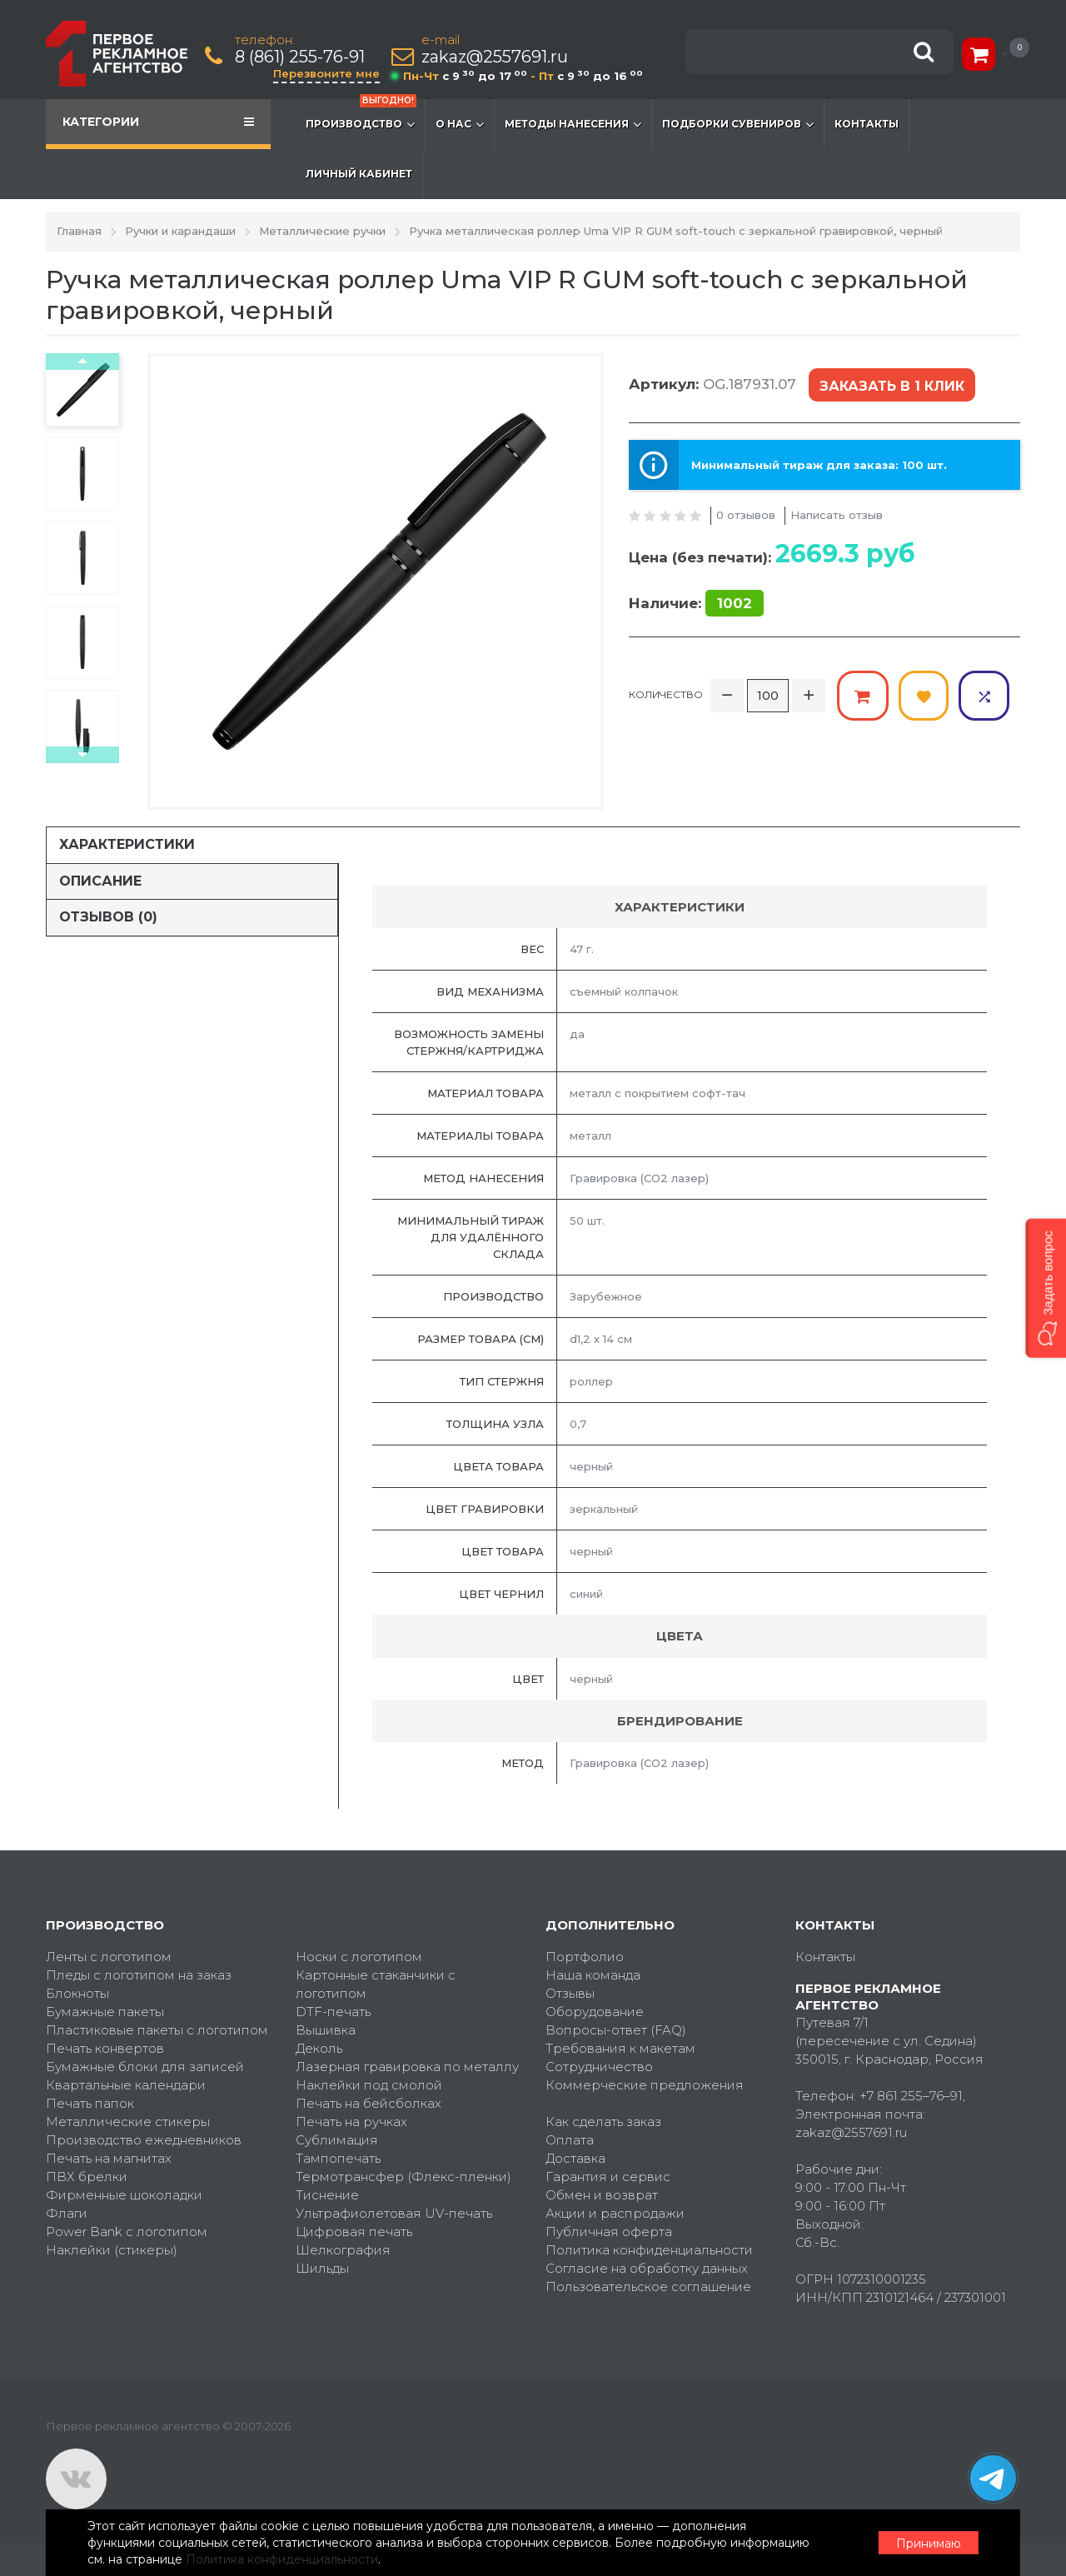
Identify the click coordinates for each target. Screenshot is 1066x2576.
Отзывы (570, 1993)
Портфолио (584, 1956)
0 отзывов (745, 515)
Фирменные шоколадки (124, 2195)
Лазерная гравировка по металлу (407, 2066)
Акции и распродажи (615, 2213)
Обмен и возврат (601, 2195)
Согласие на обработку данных (646, 2268)
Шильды (322, 2268)
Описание (100, 881)
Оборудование (594, 2011)
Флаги (66, 2213)
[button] (1045, 1287)
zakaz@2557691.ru (494, 57)
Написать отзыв (836, 515)
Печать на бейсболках (368, 2103)
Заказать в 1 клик (891, 386)
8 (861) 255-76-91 (300, 57)
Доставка (575, 2158)
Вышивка (326, 2030)
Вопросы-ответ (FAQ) (615, 2030)
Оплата (569, 2140)
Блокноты (77, 1993)
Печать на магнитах (109, 2158)
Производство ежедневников (144, 2140)
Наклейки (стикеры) (111, 2250)
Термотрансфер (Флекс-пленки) (403, 2176)
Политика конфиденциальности (649, 2250)
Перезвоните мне (326, 73)
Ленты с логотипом (109, 1956)
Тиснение (327, 2195)
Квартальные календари (126, 2085)
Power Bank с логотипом (126, 2231)
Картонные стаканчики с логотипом (376, 1984)
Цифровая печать (354, 2231)
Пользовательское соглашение (648, 2286)
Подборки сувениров (738, 124)
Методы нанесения (573, 124)
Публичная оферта (608, 2231)
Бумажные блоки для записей (145, 2066)
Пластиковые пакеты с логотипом (157, 2030)
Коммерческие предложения (644, 2085)
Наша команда (592, 1975)
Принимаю (928, 2543)
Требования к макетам (620, 2048)
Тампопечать (338, 2158)
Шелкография (343, 2250)
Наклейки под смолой (369, 2085)
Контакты (866, 123)
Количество (666, 694)
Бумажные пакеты (105, 2011)
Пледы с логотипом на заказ (139, 1975)
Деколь (319, 2048)
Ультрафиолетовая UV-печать (394, 2213)
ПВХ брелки (86, 2176)
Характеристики (127, 844)
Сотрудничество (599, 2066)
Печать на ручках (351, 2121)
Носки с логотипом (359, 1956)
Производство (361, 115)
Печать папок (90, 2103)
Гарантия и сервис (607, 2176)
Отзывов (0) (108, 917)
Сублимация (337, 2140)
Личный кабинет (359, 173)
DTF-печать (333, 2011)
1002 (734, 603)
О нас (460, 124)
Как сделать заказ (603, 2121)
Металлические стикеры (128, 2121)
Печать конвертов (105, 2048)
